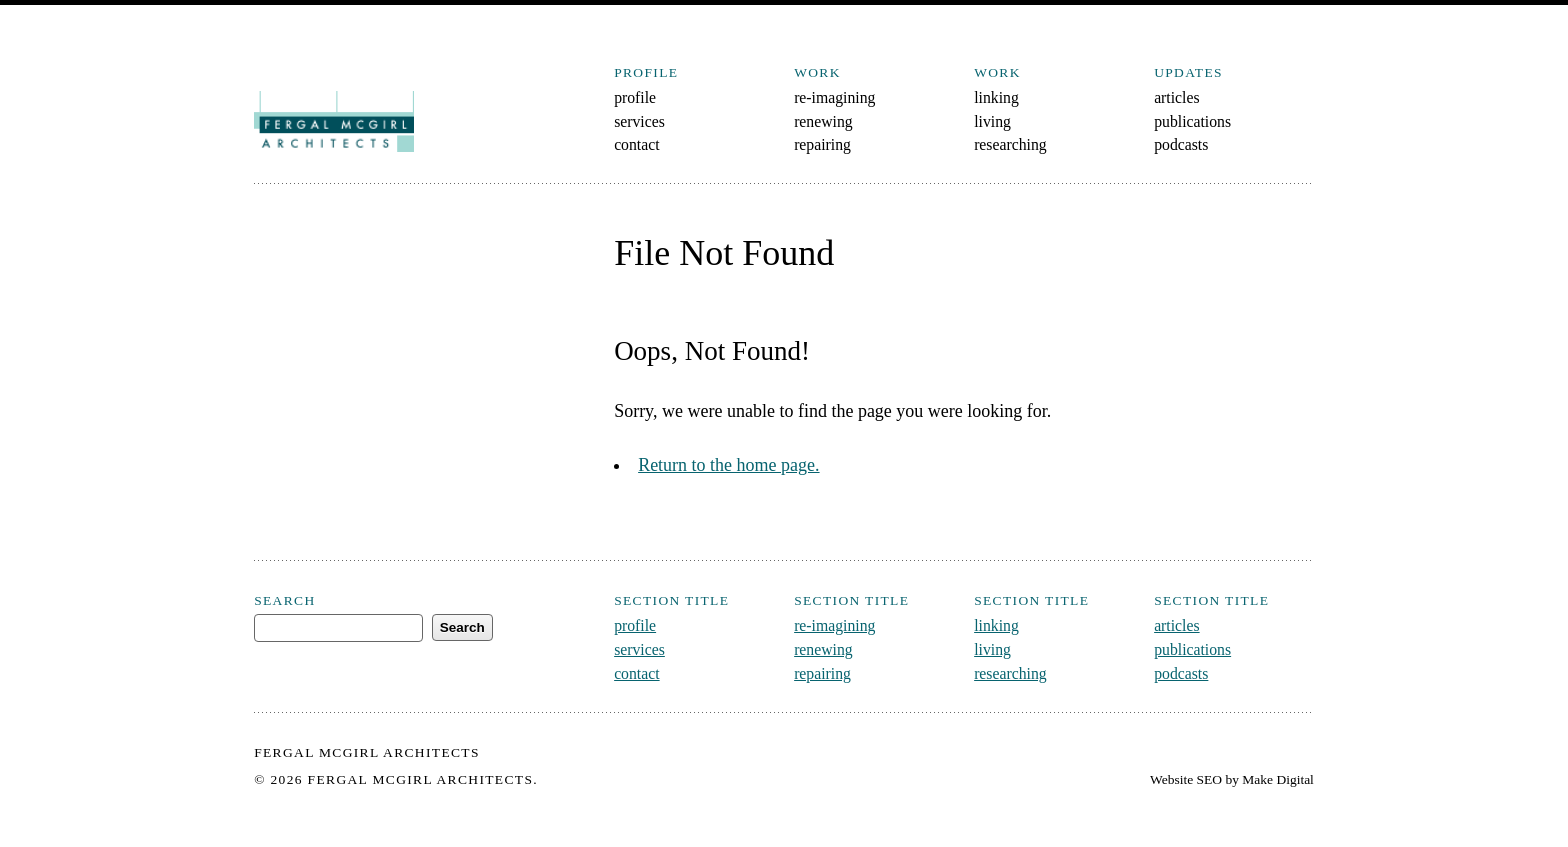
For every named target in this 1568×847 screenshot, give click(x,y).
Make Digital (1278, 779)
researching (1010, 144)
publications (1192, 121)
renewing (823, 121)
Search (284, 600)
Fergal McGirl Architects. (423, 779)
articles (1176, 97)
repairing (822, 144)
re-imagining (834, 97)
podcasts (1181, 144)
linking (996, 97)
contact (636, 144)
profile (635, 97)
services (639, 121)
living (992, 121)
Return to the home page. (728, 465)
